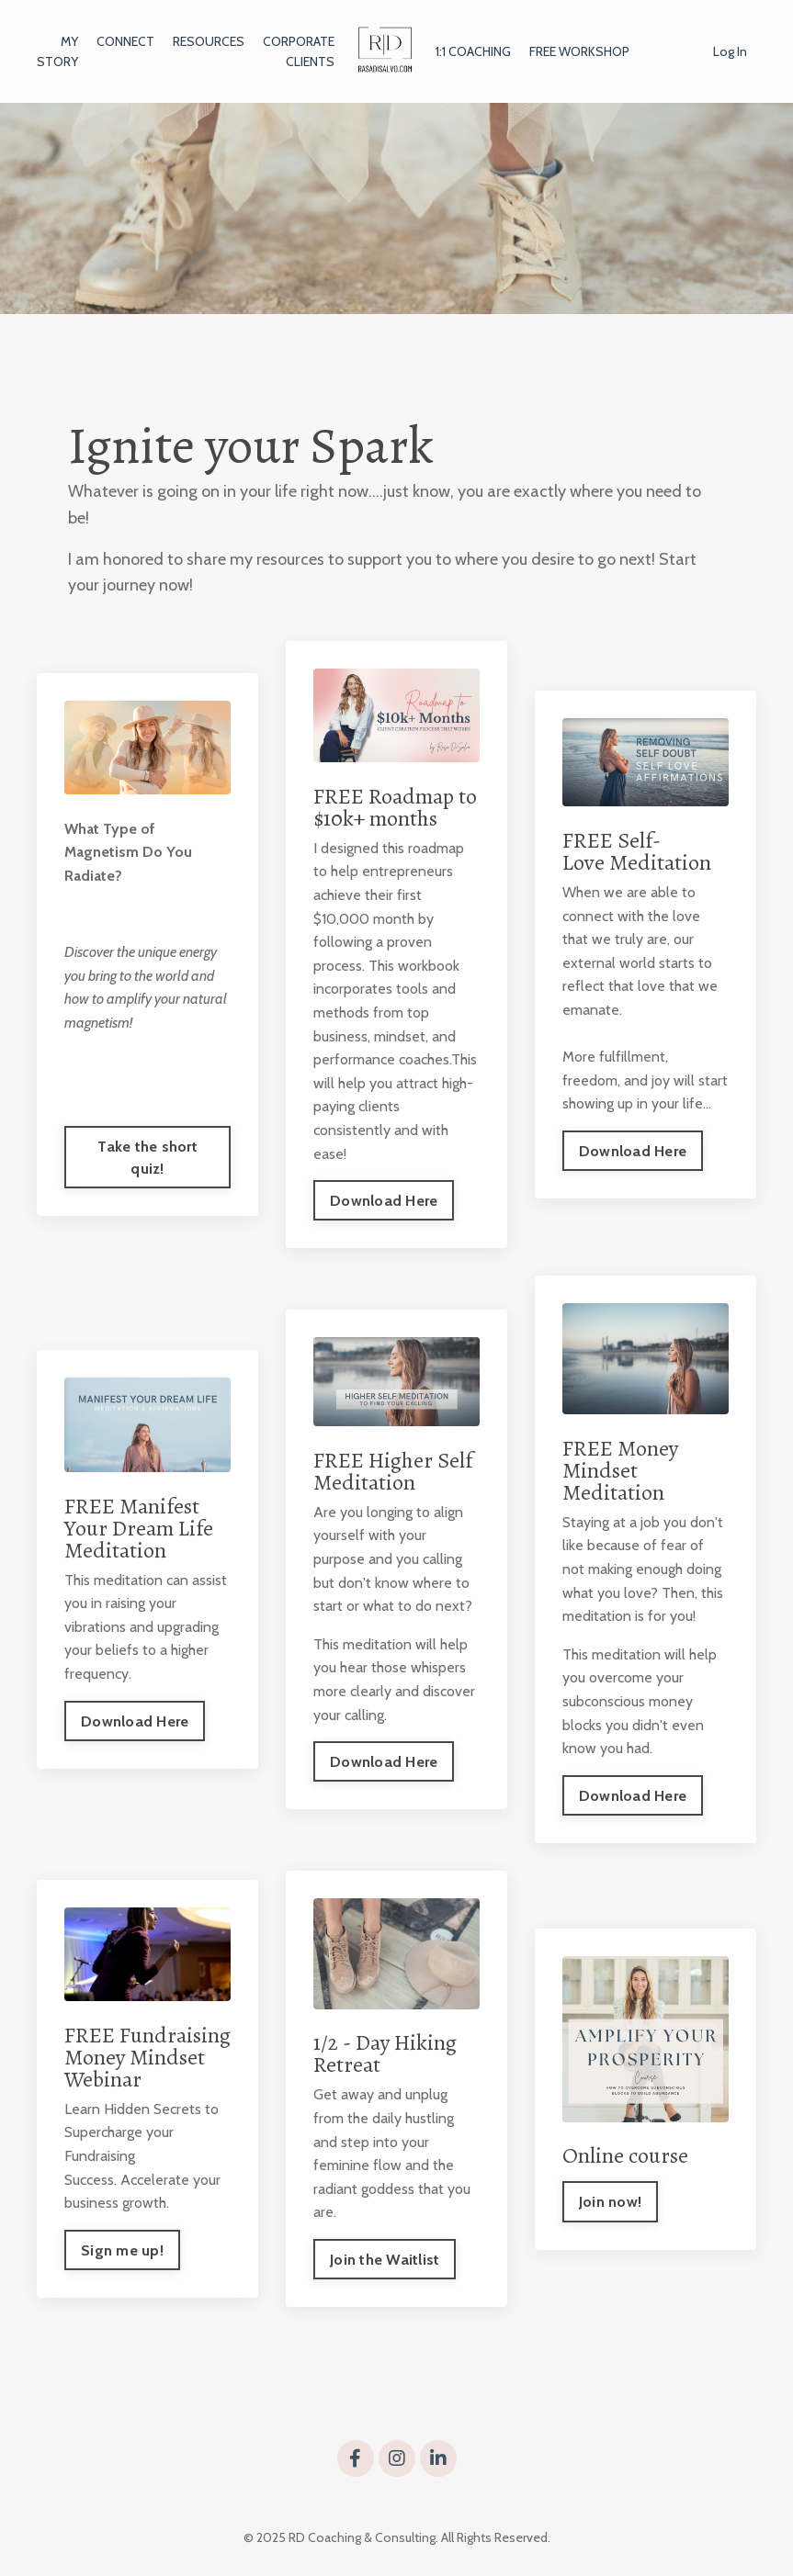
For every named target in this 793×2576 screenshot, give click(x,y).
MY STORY (57, 51)
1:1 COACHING (473, 51)
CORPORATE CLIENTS (298, 51)
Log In (730, 51)
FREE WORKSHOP (579, 51)
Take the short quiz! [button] (147, 1157)
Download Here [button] (383, 1200)
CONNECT (125, 41)
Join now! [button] (610, 2201)
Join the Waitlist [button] (384, 2259)
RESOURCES (208, 41)
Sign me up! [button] (122, 2250)
